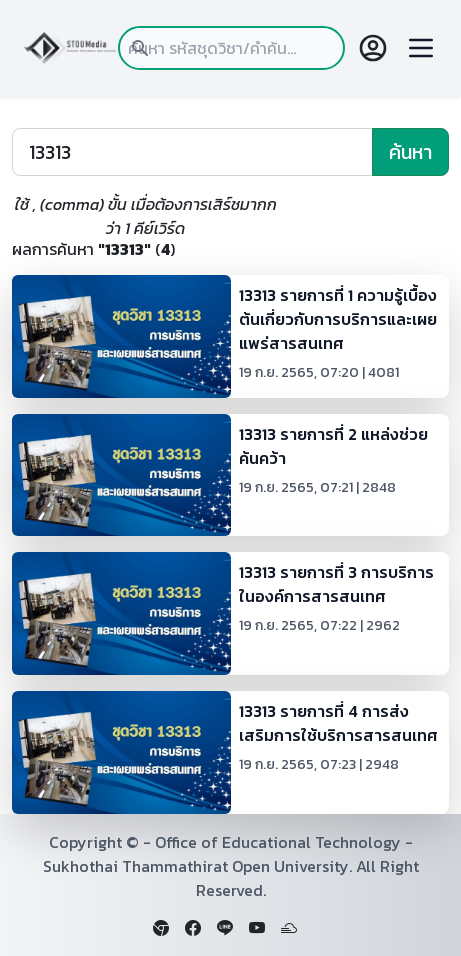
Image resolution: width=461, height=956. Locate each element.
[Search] (192, 152)
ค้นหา (410, 152)
